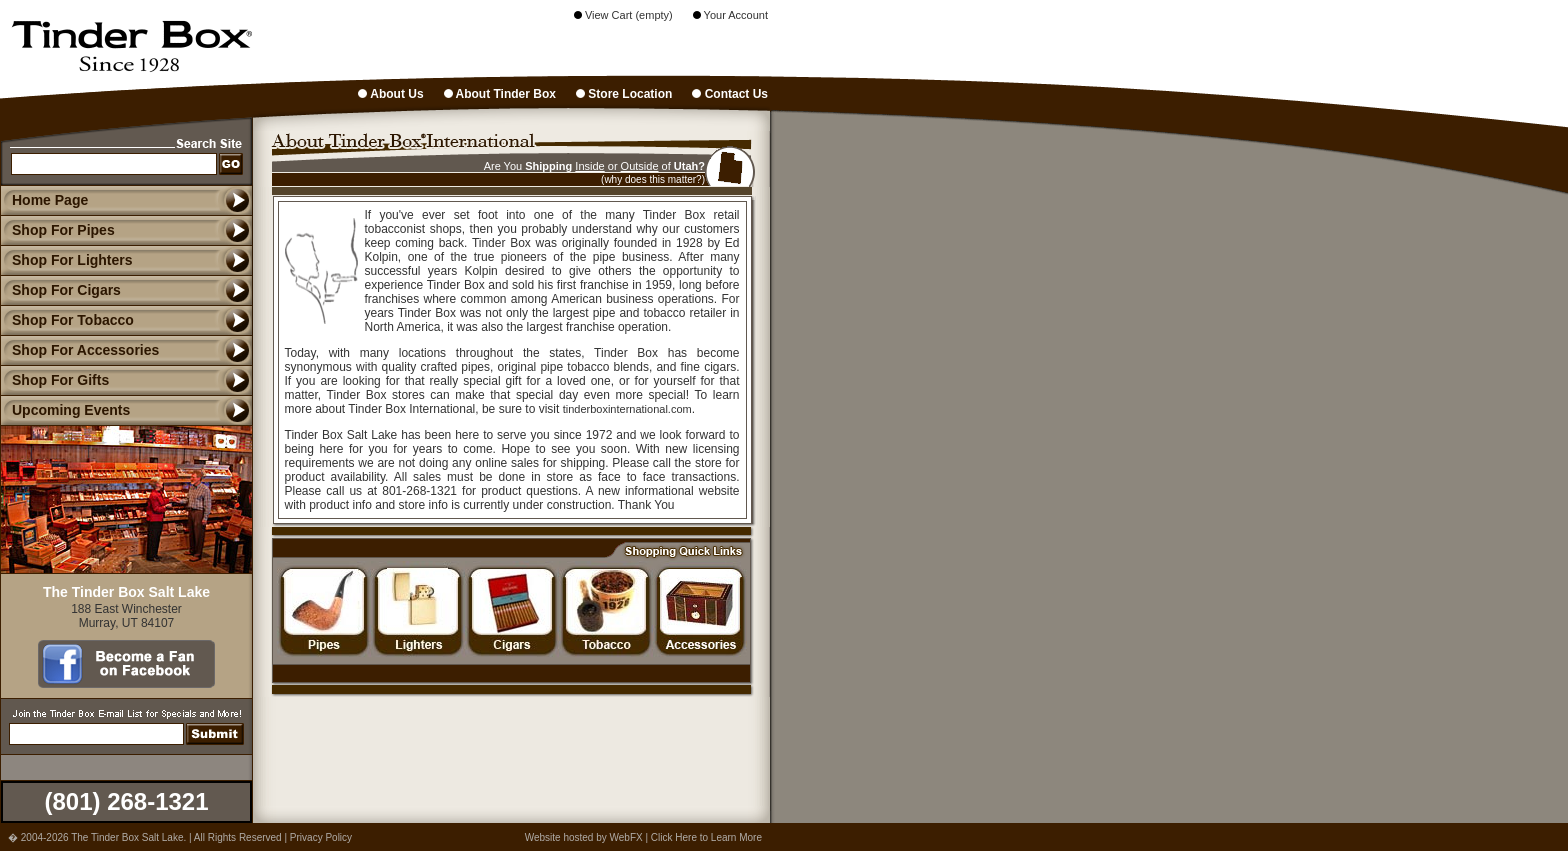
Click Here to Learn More (706, 837)
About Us (390, 94)
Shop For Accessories (79, 350)
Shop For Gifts (54, 380)
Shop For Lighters (66, 260)
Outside (640, 166)
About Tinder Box (500, 94)
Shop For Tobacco (67, 320)
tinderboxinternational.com (627, 409)
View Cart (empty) (623, 15)
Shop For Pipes (57, 230)
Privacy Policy (321, 837)
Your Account (730, 15)
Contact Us (730, 94)
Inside (589, 166)
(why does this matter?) (653, 179)
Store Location (624, 94)
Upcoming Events (65, 410)
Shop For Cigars (60, 290)
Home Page (50, 200)
